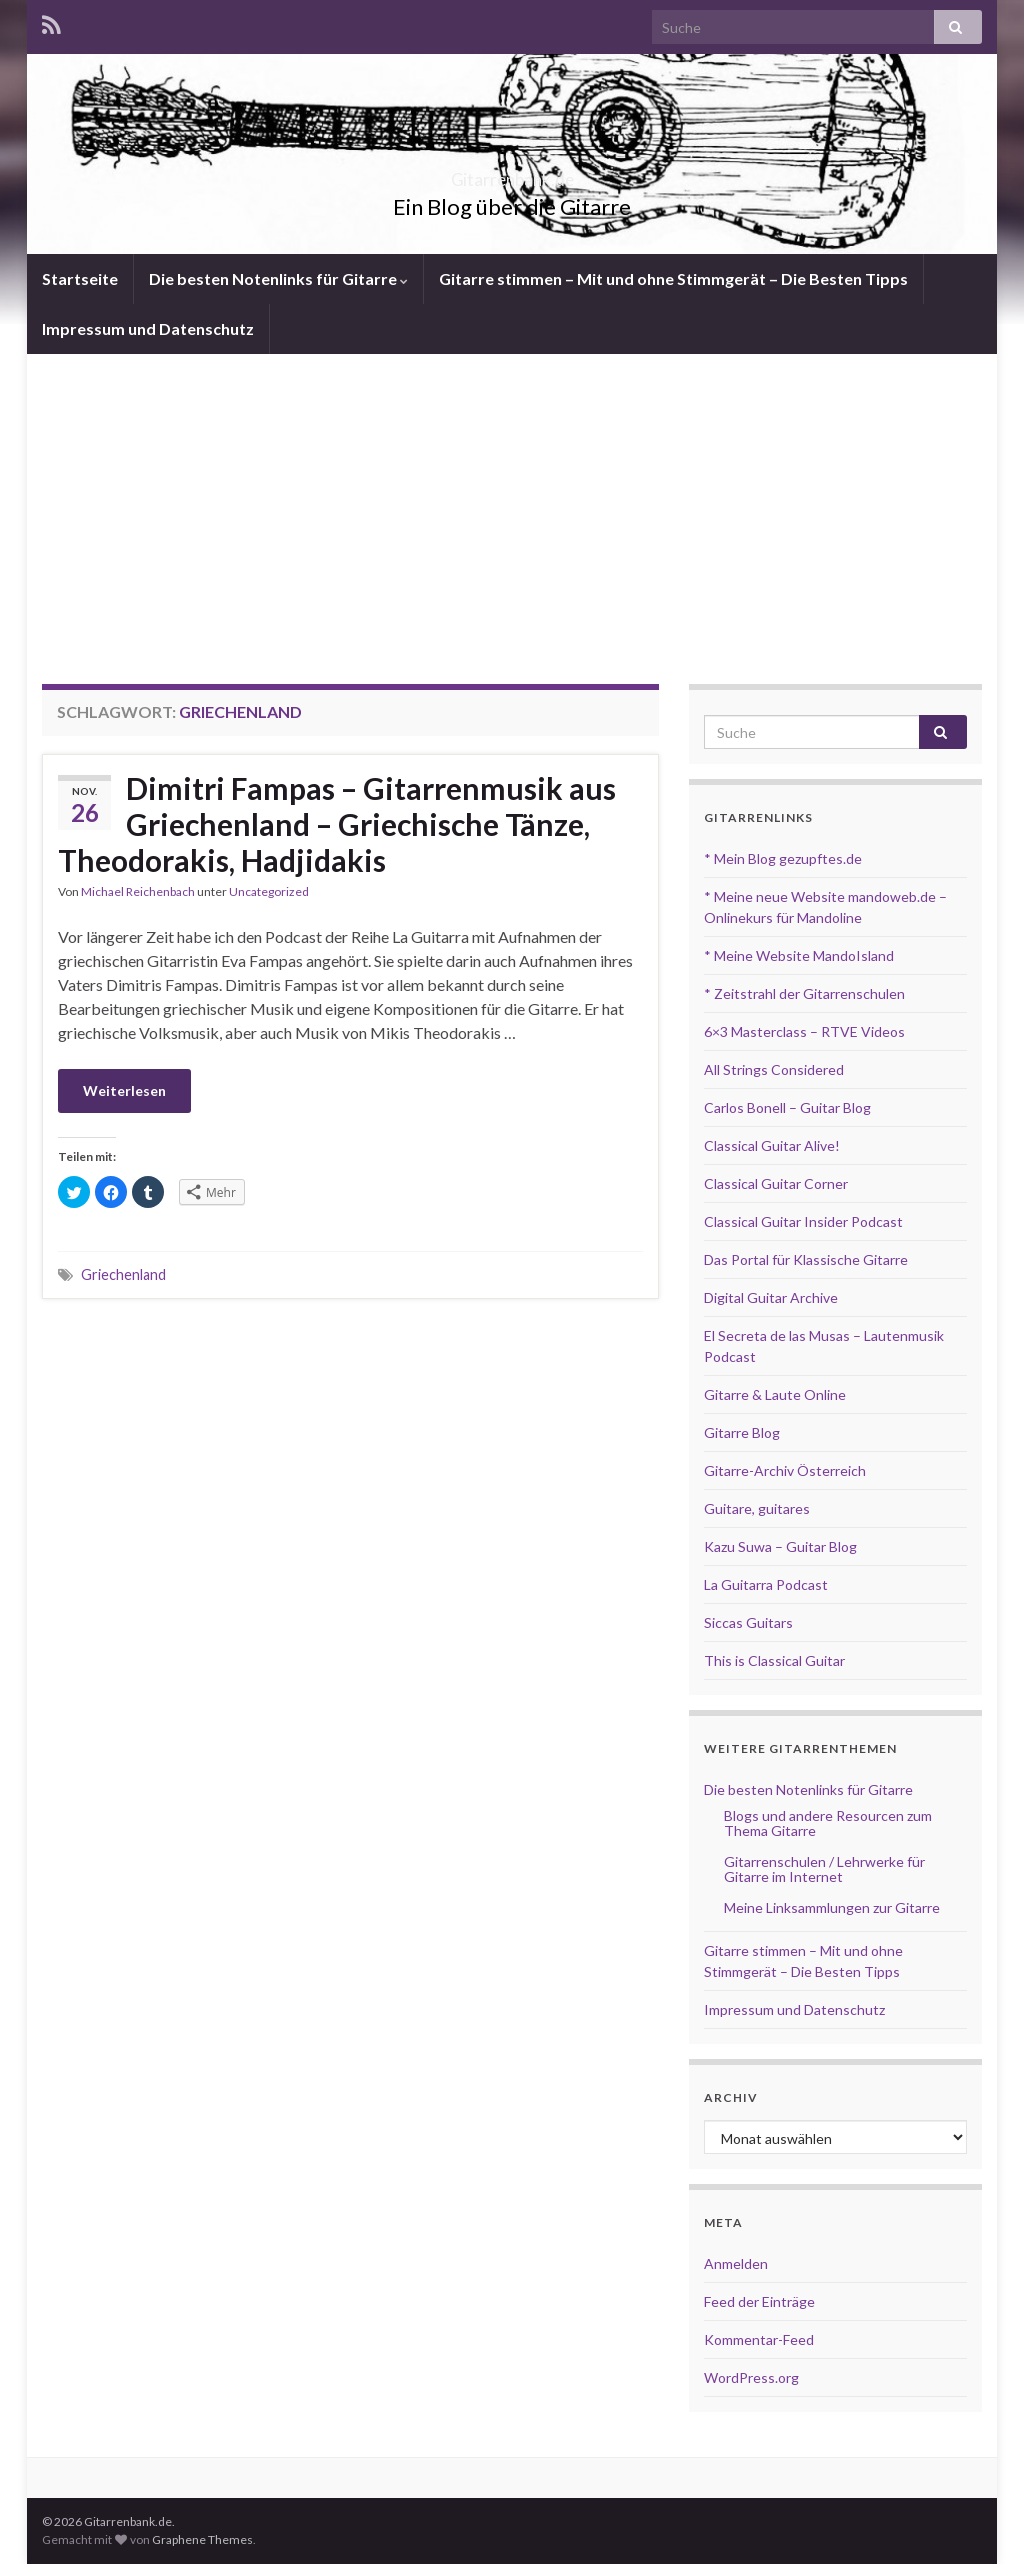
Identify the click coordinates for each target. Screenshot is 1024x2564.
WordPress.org (751, 2377)
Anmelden (736, 2263)
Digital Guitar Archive (771, 1297)
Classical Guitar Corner (776, 1183)
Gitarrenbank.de (512, 173)
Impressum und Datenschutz (148, 328)
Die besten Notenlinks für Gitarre (278, 278)
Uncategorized (269, 891)
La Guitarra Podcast (766, 1584)
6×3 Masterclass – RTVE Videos (804, 1031)
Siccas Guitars (748, 1622)
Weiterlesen (124, 1090)
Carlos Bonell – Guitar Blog (787, 1107)
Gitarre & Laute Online (775, 1394)
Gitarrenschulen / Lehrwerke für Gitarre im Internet (824, 1869)
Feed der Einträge (759, 2301)
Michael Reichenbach (138, 891)
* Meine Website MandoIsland (799, 955)
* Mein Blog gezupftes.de (783, 858)
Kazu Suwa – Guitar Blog (780, 1546)
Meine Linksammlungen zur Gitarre (832, 1907)
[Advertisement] (512, 504)
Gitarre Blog (742, 1432)
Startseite (80, 278)
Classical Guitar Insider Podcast (803, 1221)
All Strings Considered (774, 1069)
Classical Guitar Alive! (772, 1145)
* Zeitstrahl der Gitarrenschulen (804, 993)
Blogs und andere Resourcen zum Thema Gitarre (828, 1823)
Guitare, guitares (757, 1508)
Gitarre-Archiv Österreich (785, 1470)
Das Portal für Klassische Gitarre (806, 1259)
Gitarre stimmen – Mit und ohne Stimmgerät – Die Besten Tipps (673, 278)
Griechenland (123, 1274)
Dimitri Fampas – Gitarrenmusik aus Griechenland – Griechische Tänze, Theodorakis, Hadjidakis (337, 824)
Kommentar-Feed (759, 2339)
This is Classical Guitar (774, 1660)
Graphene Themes (202, 2539)
